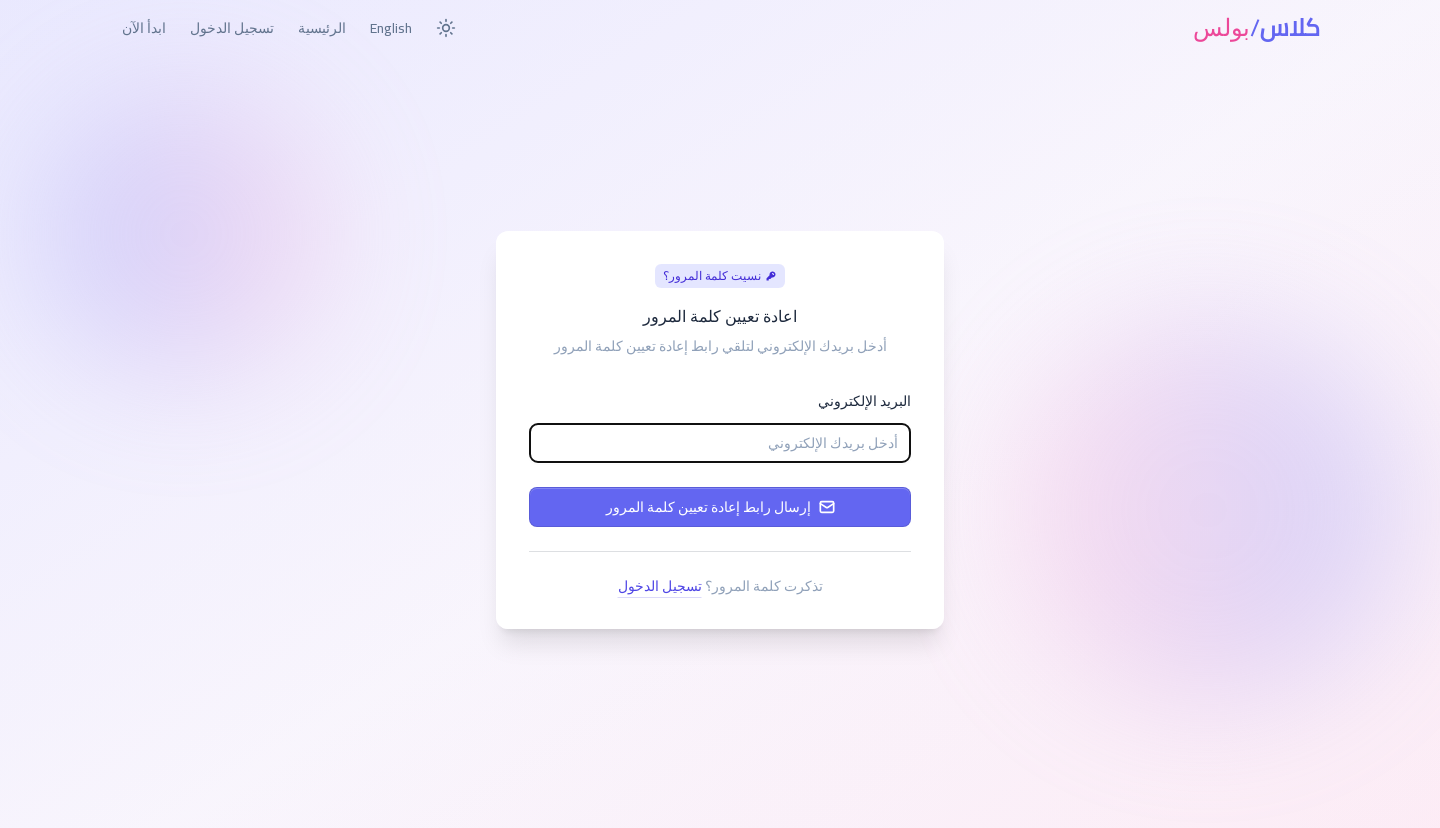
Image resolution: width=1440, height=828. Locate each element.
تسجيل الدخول (660, 586)
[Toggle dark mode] (446, 28)
